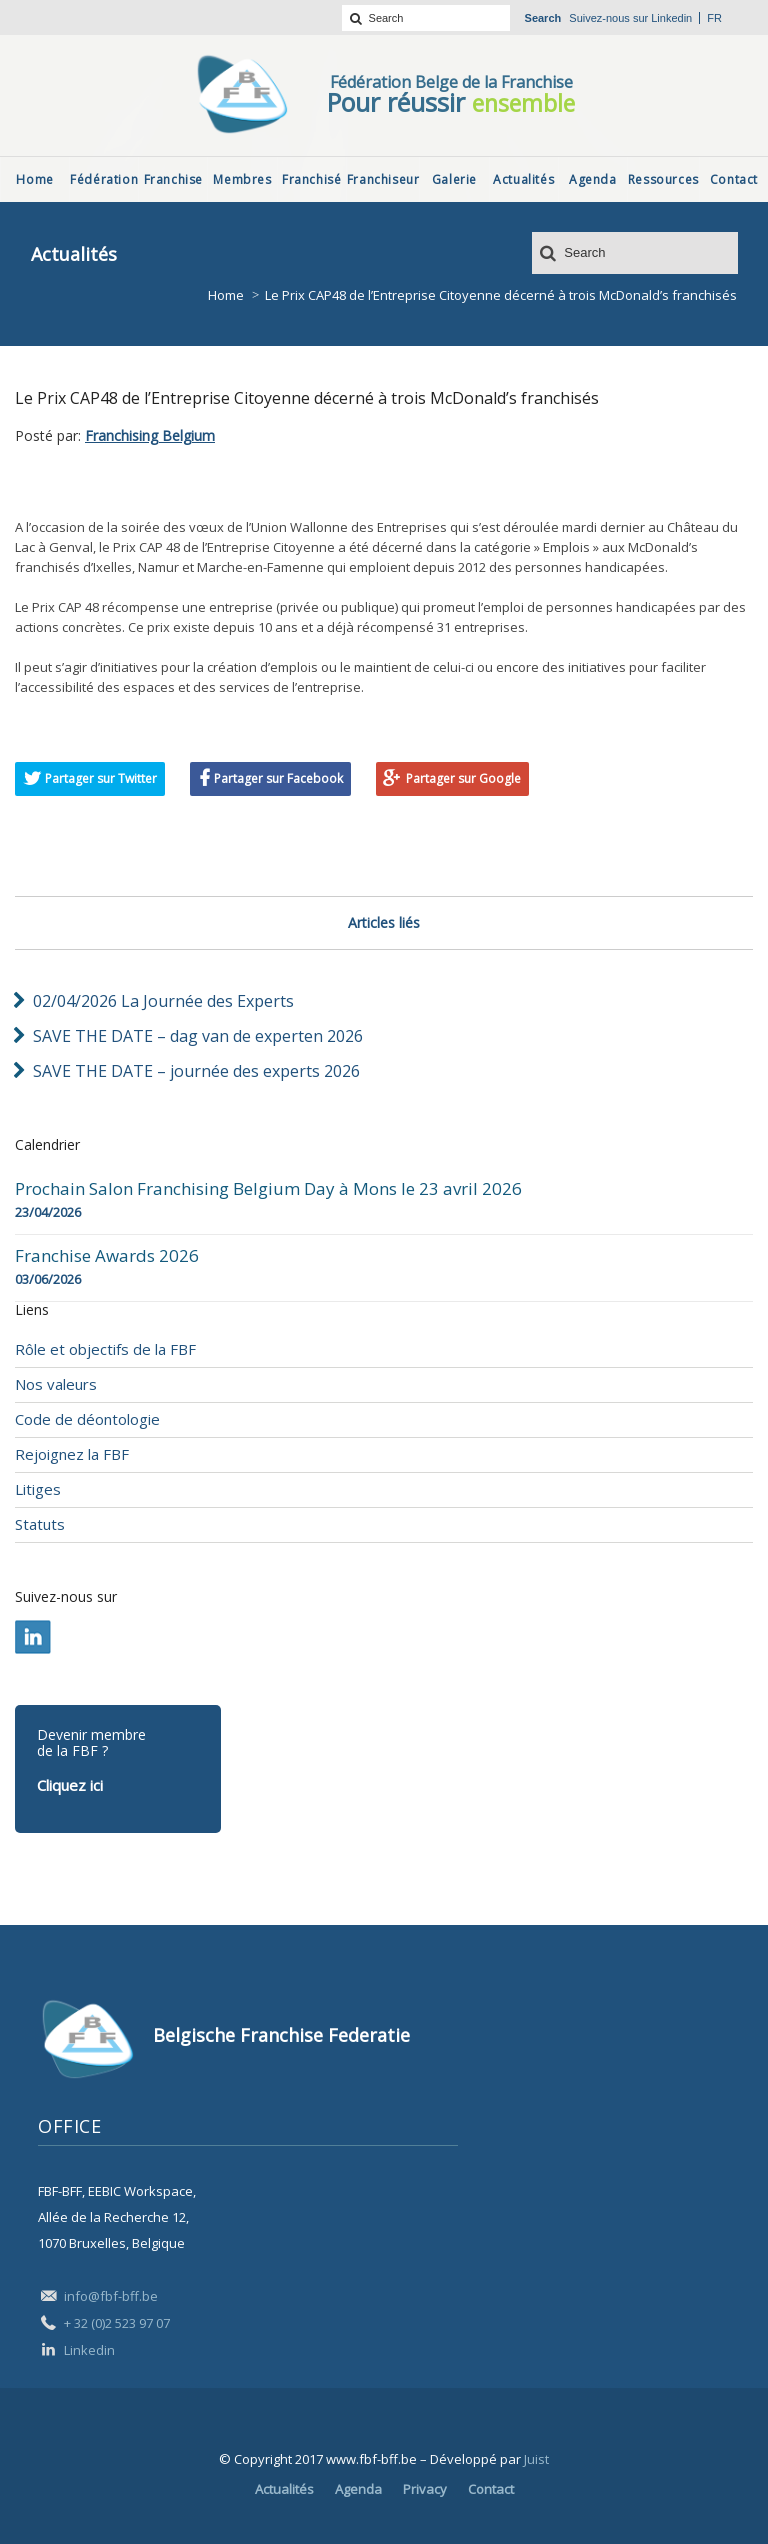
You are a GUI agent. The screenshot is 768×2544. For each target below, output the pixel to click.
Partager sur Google (463, 778)
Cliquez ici (70, 1785)
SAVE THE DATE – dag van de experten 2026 (198, 1036)
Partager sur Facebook (278, 778)
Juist (536, 2459)
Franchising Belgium (150, 435)
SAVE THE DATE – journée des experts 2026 (196, 1071)
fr (714, 18)
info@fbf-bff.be (111, 2296)
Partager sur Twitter (101, 778)
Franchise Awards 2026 (107, 1256)
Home (226, 295)
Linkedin (671, 18)
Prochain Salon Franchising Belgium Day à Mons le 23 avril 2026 (268, 1189)
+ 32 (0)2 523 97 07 (117, 2323)
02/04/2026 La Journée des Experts (163, 1001)
